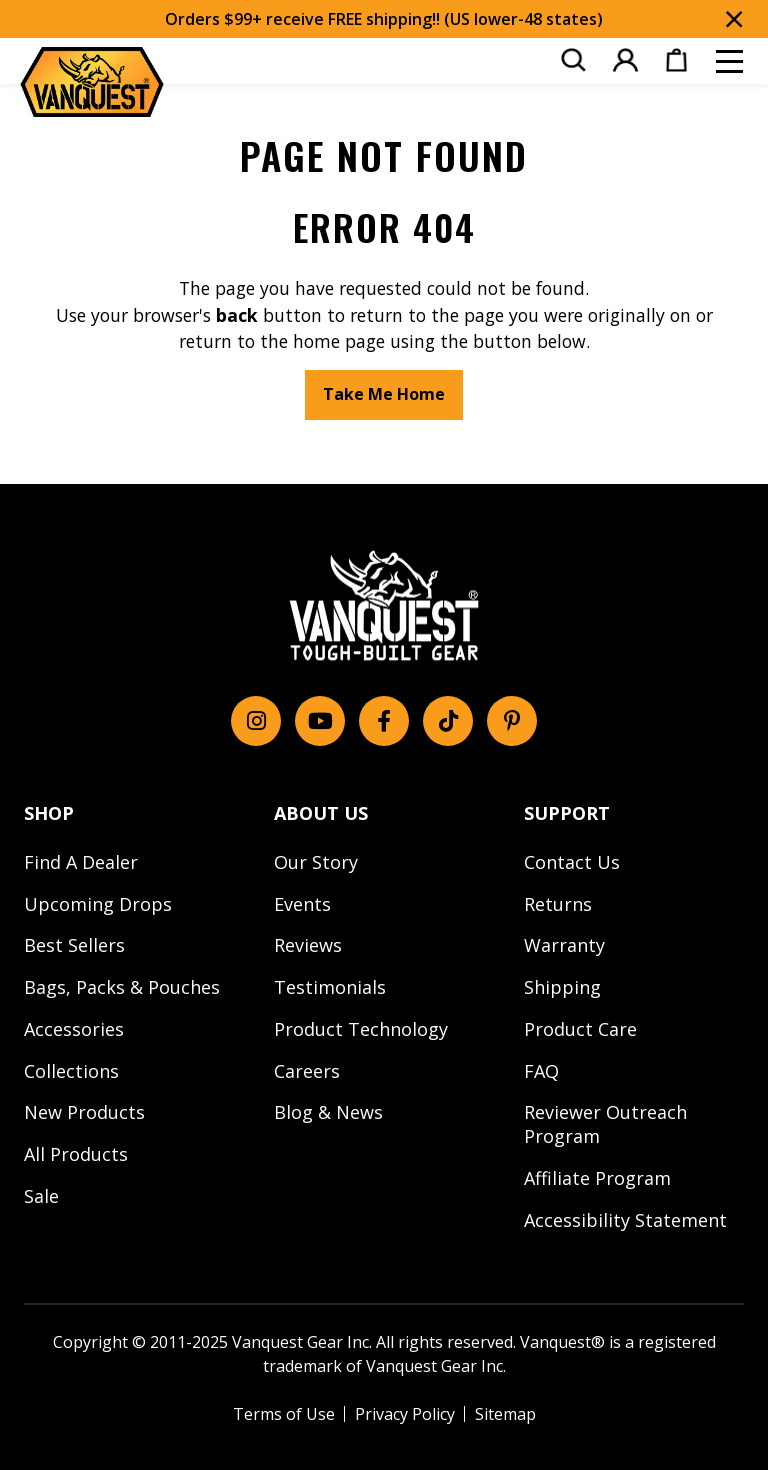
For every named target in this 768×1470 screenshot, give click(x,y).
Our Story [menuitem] (316, 862)
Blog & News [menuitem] (328, 1112)
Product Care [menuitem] (580, 1029)
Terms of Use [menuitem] (284, 1414)
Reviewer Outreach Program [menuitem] (605, 1124)
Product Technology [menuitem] (361, 1029)
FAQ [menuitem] (541, 1071)
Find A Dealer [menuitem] (81, 862)
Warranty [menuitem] (564, 945)
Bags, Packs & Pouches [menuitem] (122, 987)
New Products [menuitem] (84, 1112)
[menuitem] (573, 60)
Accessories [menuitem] (74, 1029)
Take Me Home (384, 394)
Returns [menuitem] (558, 904)
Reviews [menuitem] (308, 945)
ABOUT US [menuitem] (321, 813)
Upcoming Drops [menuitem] (98, 904)
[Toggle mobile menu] (729, 61)
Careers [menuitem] (307, 1071)
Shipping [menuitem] (562, 987)
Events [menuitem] (302, 904)
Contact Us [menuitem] (572, 862)
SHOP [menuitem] (49, 813)
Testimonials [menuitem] (330, 987)
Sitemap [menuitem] (505, 1414)
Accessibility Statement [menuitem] (625, 1220)
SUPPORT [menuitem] (567, 813)
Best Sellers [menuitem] (74, 945)
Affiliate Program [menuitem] (597, 1178)
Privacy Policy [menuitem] (405, 1414)
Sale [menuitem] (41, 1196)
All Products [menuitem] (76, 1154)
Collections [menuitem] (71, 1071)
